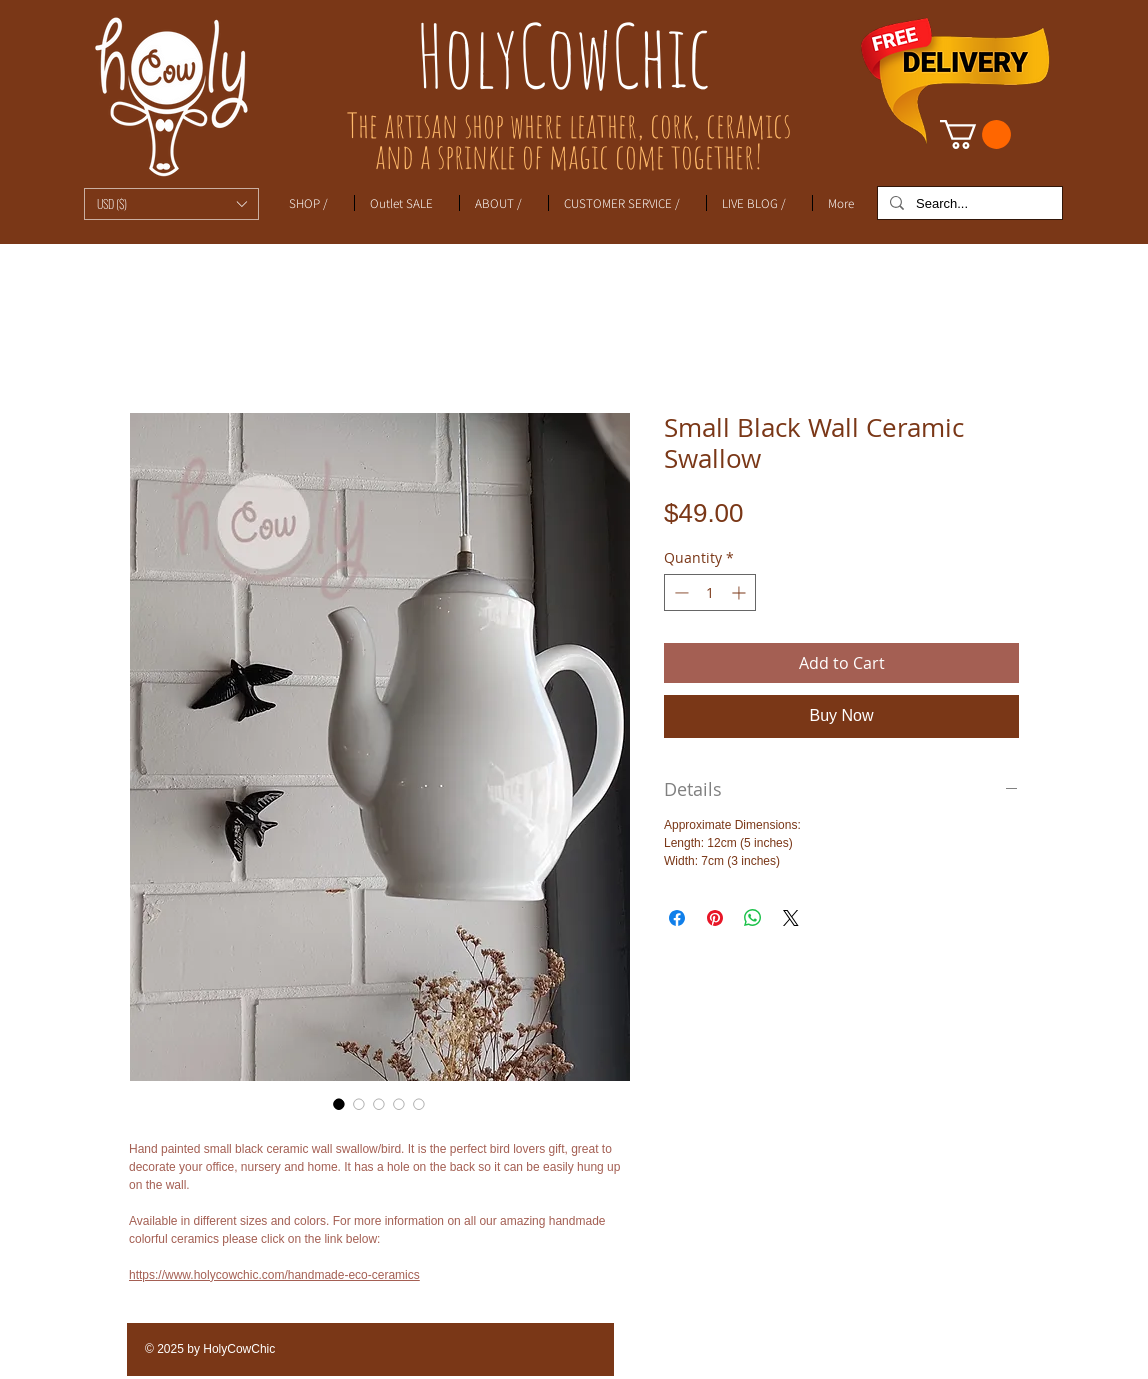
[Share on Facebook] (677, 918)
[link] (975, 134)
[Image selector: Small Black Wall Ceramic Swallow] (339, 1104)
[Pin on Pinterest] (715, 918)
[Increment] (740, 592)
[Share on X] (791, 918)
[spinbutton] (710, 592)
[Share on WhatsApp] (753, 918)
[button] (171, 204)
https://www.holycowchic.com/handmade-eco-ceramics (274, 1275)
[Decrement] (679, 592)
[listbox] (171, 204)
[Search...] (968, 204)
